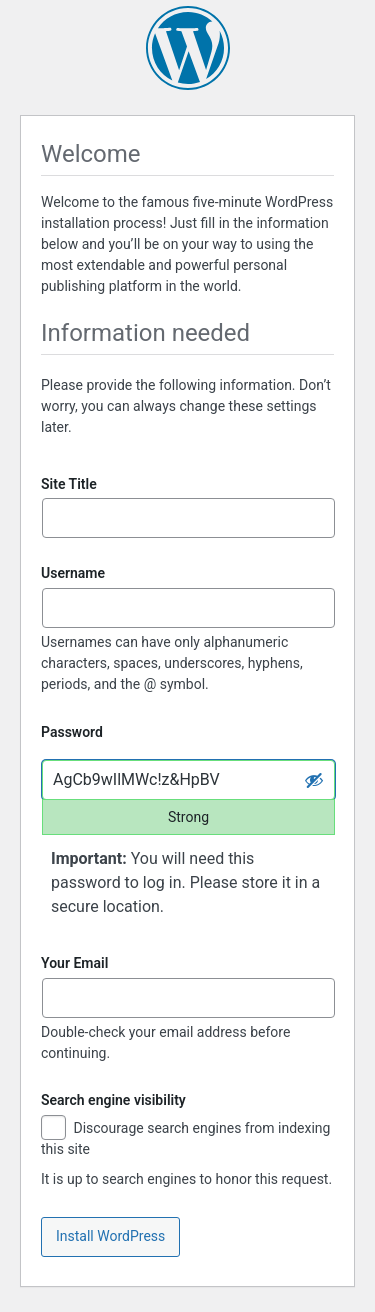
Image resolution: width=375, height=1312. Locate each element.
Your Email (74, 963)
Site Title (69, 484)
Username (73, 573)
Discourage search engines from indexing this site (185, 1138)
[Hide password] (314, 780)
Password (72, 732)
